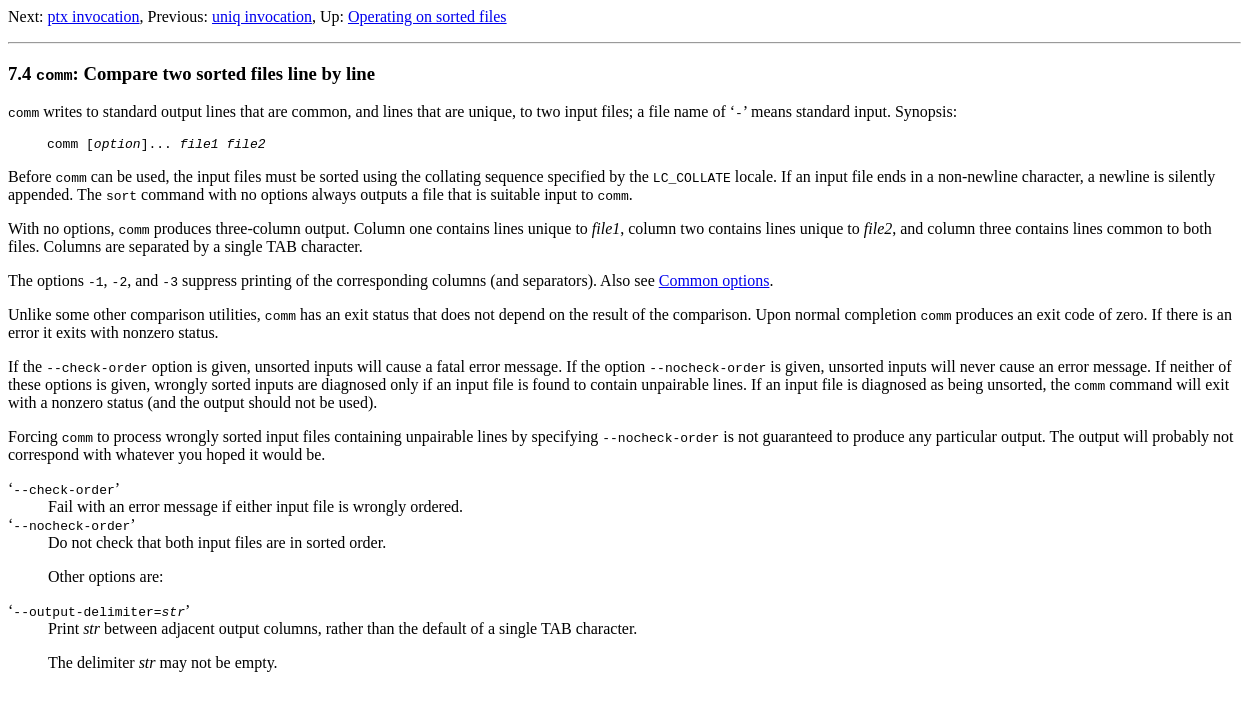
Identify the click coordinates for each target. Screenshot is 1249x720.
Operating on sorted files (427, 16)
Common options (714, 283)
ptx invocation (94, 16)
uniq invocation (262, 16)
